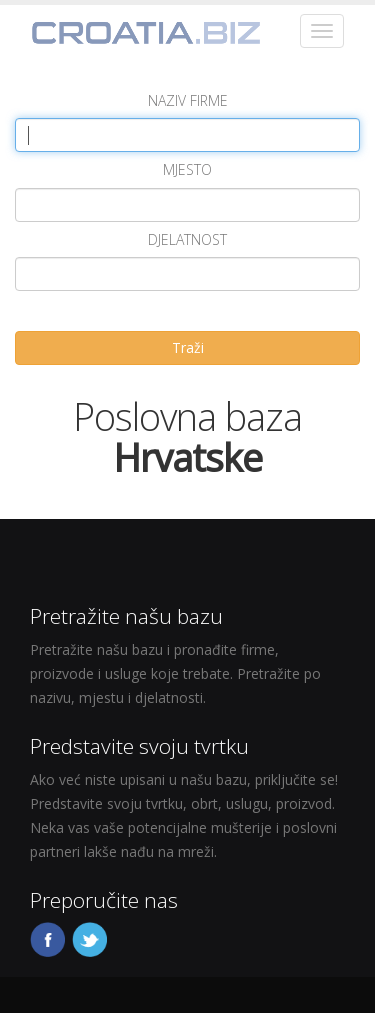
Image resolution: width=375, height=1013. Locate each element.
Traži (188, 347)
